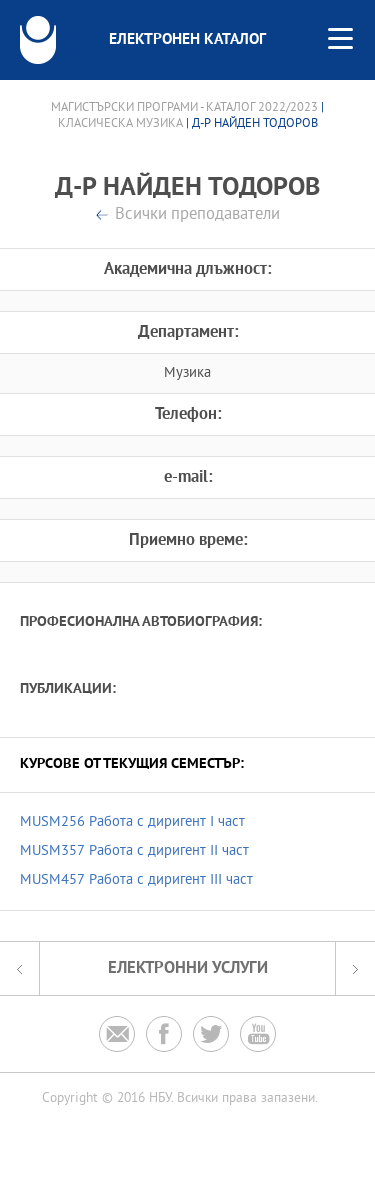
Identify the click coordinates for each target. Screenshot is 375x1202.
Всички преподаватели (197, 215)
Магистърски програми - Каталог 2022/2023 (184, 108)
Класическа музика (120, 124)
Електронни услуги (188, 968)
